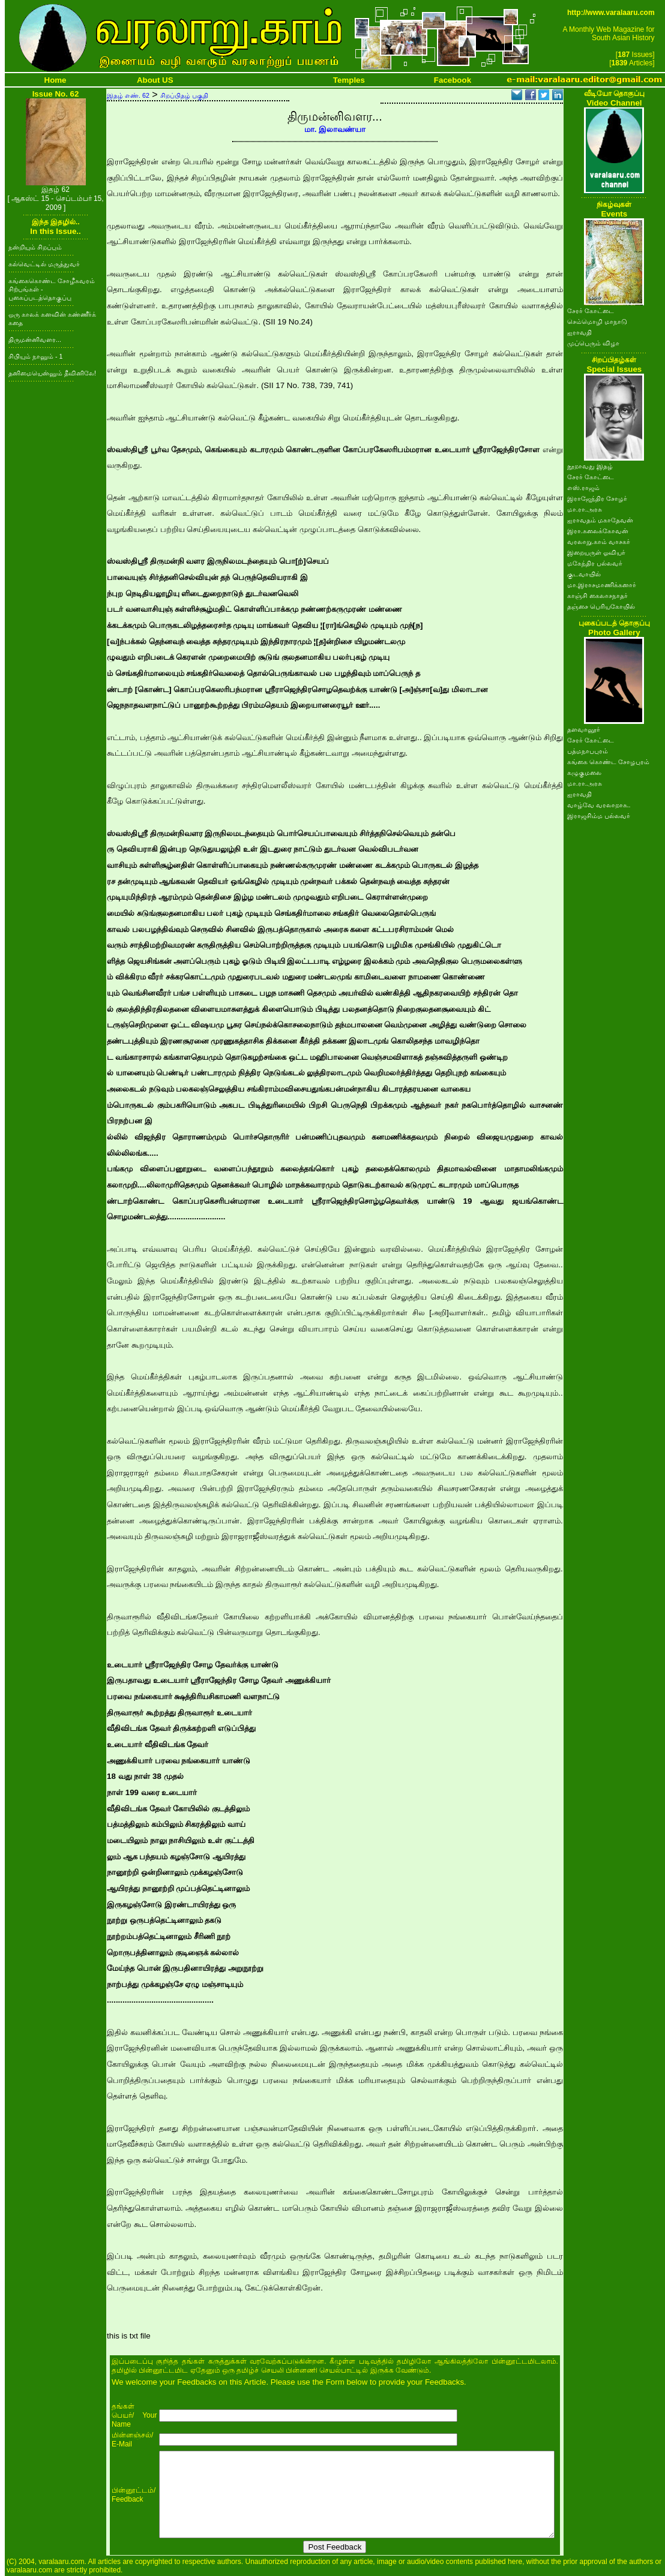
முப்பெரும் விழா (593, 343)
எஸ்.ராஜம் (583, 487)
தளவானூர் (583, 729)
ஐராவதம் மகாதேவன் (600, 520)
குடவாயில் (584, 574)
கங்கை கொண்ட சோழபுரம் (608, 761)
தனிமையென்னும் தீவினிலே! (52, 373)
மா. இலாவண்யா (335, 129)
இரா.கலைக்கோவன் (597, 530)
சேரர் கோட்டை (590, 310)
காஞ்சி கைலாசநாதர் (597, 595)
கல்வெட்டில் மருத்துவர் (44, 263)
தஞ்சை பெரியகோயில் (601, 606)
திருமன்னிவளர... (34, 339)
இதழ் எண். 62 (128, 95)
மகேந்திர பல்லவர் (594, 563)
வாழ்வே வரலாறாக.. (599, 804)
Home (55, 80)
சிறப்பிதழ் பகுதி (184, 95)
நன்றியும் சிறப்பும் (35, 247)
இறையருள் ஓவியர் (596, 552)
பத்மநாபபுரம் (587, 751)
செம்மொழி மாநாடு (597, 321)
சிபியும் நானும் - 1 (35, 356)
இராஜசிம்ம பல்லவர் (598, 815)
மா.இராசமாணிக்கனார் (601, 584)
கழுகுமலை (584, 772)
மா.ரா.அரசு (584, 509)
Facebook (452, 80)
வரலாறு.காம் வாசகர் (598, 541)
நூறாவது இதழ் (590, 466)
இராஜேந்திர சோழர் (597, 498)
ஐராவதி (579, 332)
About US (155, 80)
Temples (349, 80)
